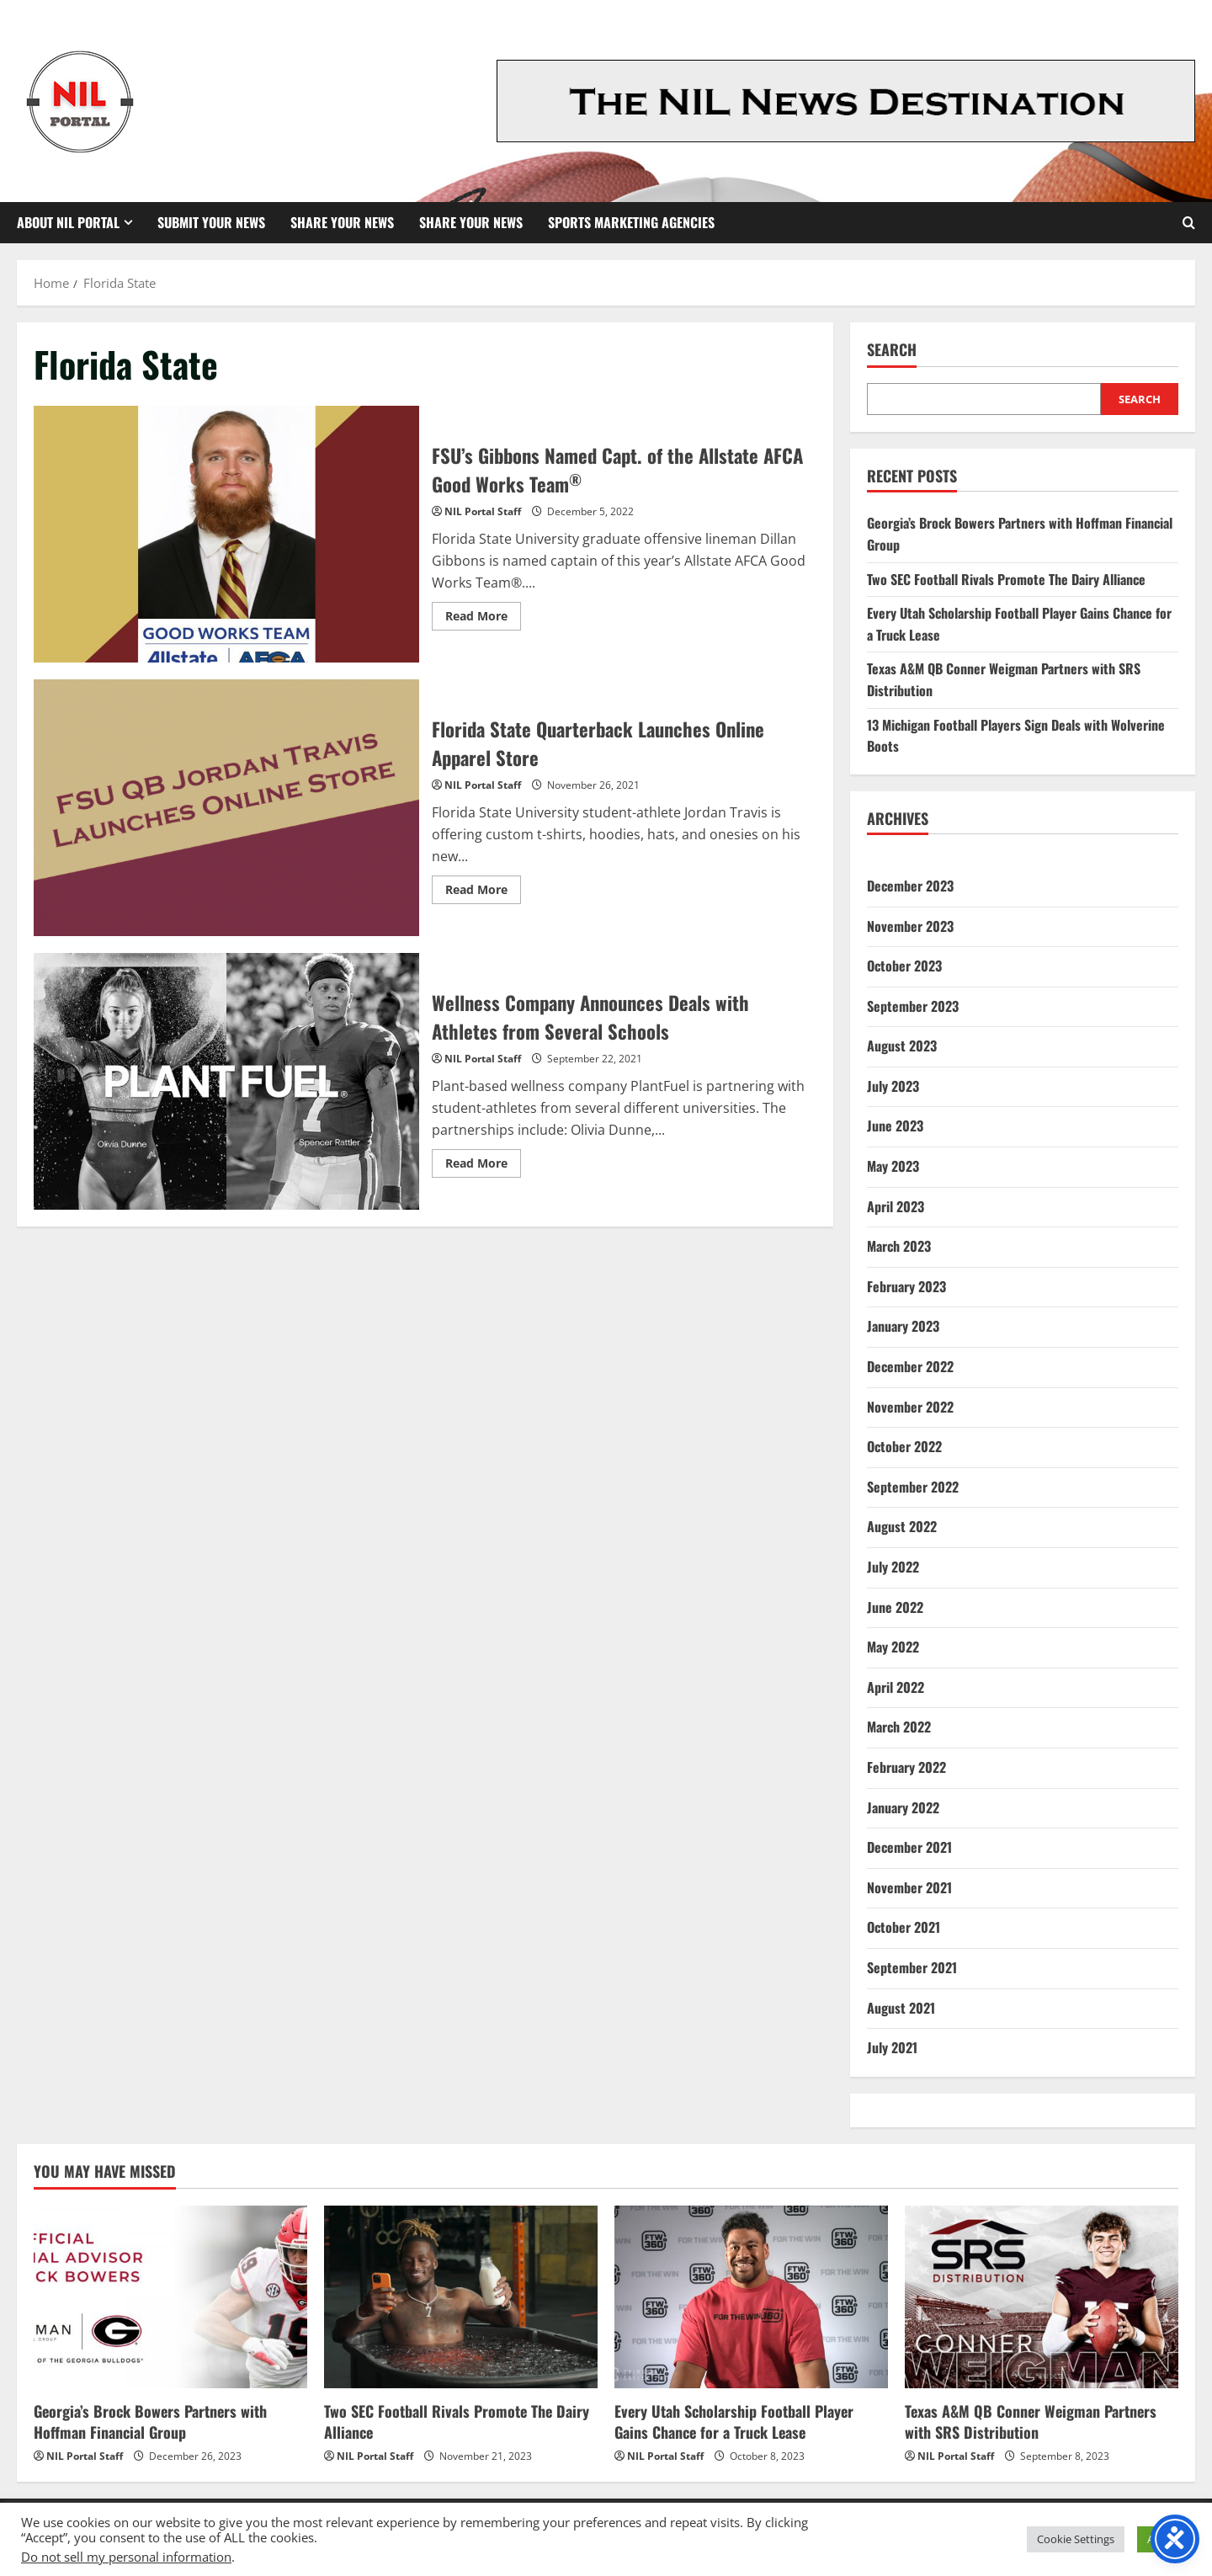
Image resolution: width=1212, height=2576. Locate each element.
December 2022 (910, 1366)
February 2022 (906, 1767)
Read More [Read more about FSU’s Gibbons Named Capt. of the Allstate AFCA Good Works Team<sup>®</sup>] (483, 619)
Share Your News (342, 222)
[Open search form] (1189, 222)
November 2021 (909, 1887)
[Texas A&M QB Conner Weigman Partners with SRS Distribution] (1041, 2297)
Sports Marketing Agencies (631, 222)
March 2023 (899, 1246)
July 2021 (892, 2047)
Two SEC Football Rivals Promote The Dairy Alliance (1006, 579)
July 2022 (893, 1567)
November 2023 (910, 926)
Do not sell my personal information (126, 2556)
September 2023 (913, 1006)
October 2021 (903, 1927)
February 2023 (906, 1286)
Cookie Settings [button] (1075, 2539)
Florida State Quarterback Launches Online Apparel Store (226, 807)
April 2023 (895, 1206)
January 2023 (903, 1326)
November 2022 (910, 1407)
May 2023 (893, 1166)
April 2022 (895, 1687)
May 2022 (893, 1647)
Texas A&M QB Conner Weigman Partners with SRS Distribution (1030, 2421)
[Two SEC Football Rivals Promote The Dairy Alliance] (461, 2297)
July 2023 (893, 1086)
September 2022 (913, 1487)
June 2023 (895, 1125)
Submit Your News (211, 222)
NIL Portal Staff (482, 511)
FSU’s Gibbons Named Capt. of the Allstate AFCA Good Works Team (226, 534)
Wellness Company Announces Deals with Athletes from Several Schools (226, 1081)
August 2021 (901, 2008)
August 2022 (902, 1526)
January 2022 (903, 1807)
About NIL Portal (68, 222)
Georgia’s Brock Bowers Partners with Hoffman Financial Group (150, 2421)
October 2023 (904, 965)
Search (892, 349)
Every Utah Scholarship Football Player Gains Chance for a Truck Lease (733, 2421)
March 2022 (899, 1726)
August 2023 (902, 1045)
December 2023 (910, 886)
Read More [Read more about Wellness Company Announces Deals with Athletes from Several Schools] (483, 1166)
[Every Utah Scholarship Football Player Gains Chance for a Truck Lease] (751, 2297)
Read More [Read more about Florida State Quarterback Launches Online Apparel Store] (483, 892)
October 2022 (904, 1446)
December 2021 (909, 1847)
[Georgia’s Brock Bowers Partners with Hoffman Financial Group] (170, 2297)
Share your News (471, 222)
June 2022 (895, 1607)
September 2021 (912, 1967)
